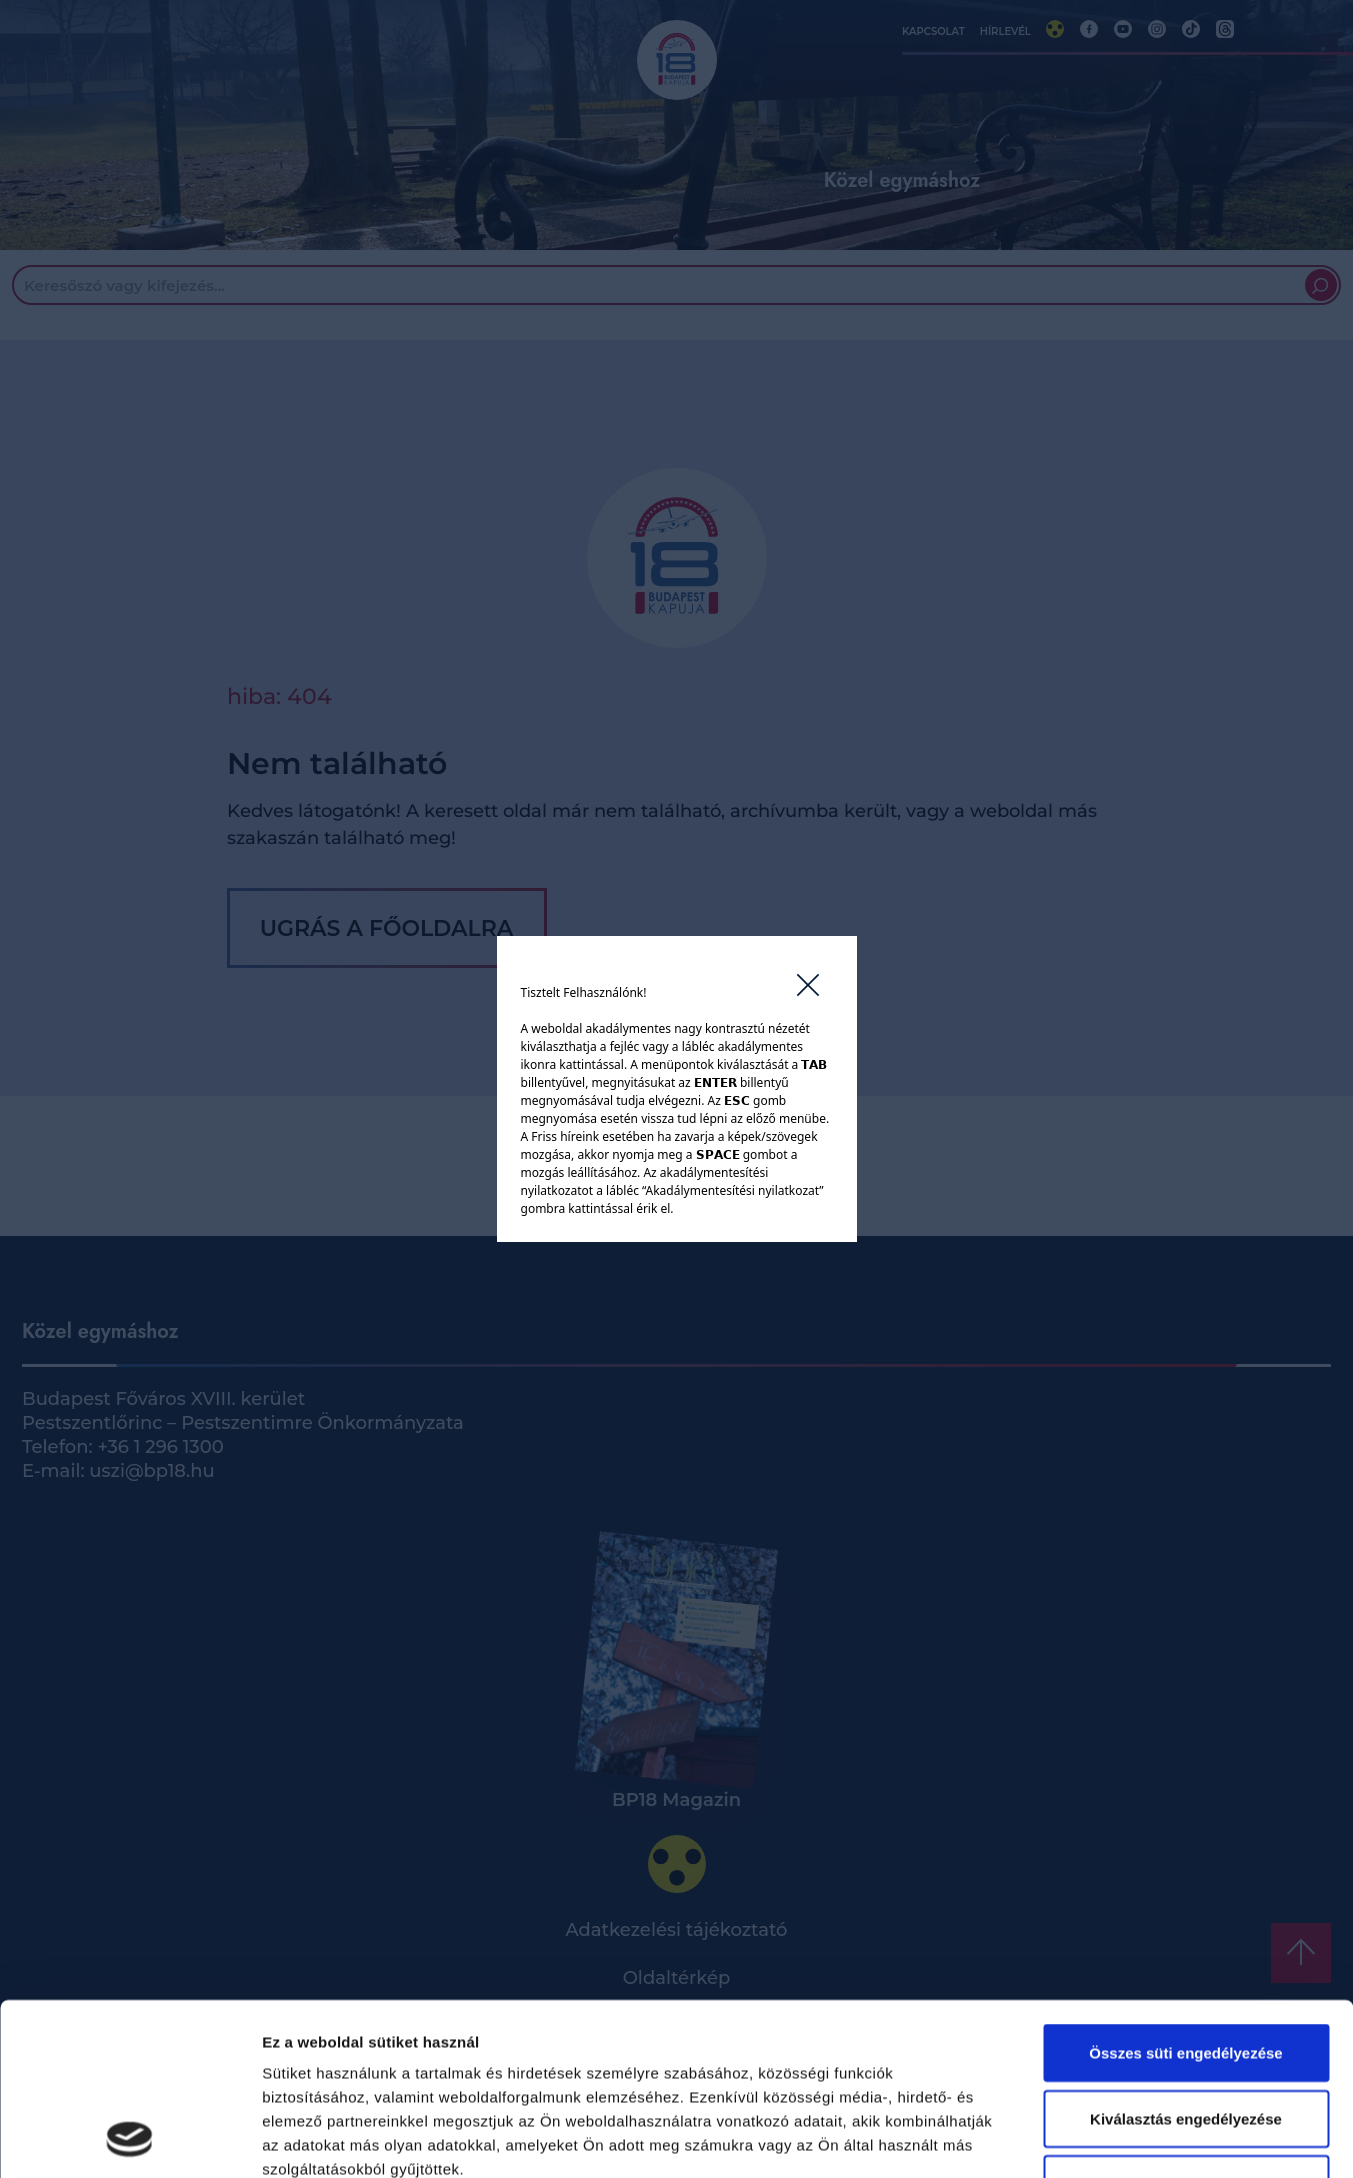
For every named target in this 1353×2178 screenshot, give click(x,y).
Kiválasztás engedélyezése (1186, 1957)
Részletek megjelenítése (1136, 2138)
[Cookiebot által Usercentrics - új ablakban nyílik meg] (129, 2139)
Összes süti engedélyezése (1185, 1891)
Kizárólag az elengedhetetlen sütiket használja (1186, 2034)
